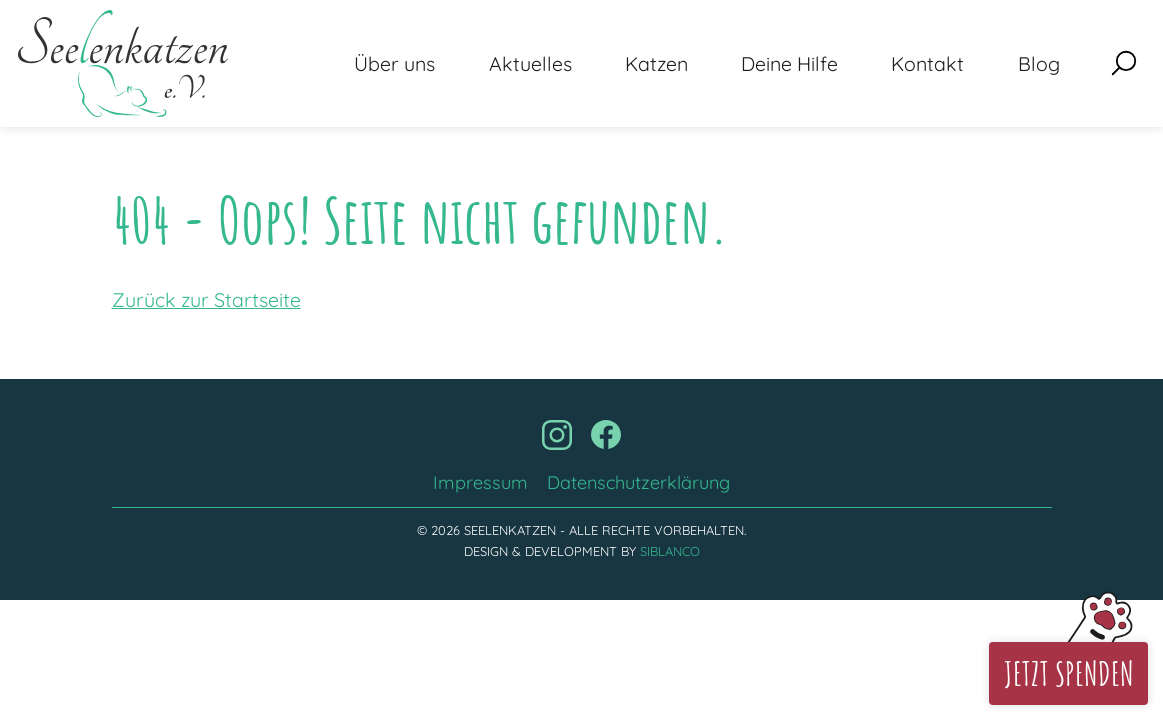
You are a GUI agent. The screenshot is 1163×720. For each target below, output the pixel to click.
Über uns (394, 63)
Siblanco (670, 551)
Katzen (656, 63)
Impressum (480, 482)
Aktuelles (530, 63)
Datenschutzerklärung (638, 482)
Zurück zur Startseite (206, 299)
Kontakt (927, 63)
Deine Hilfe (789, 63)
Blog (1039, 63)
